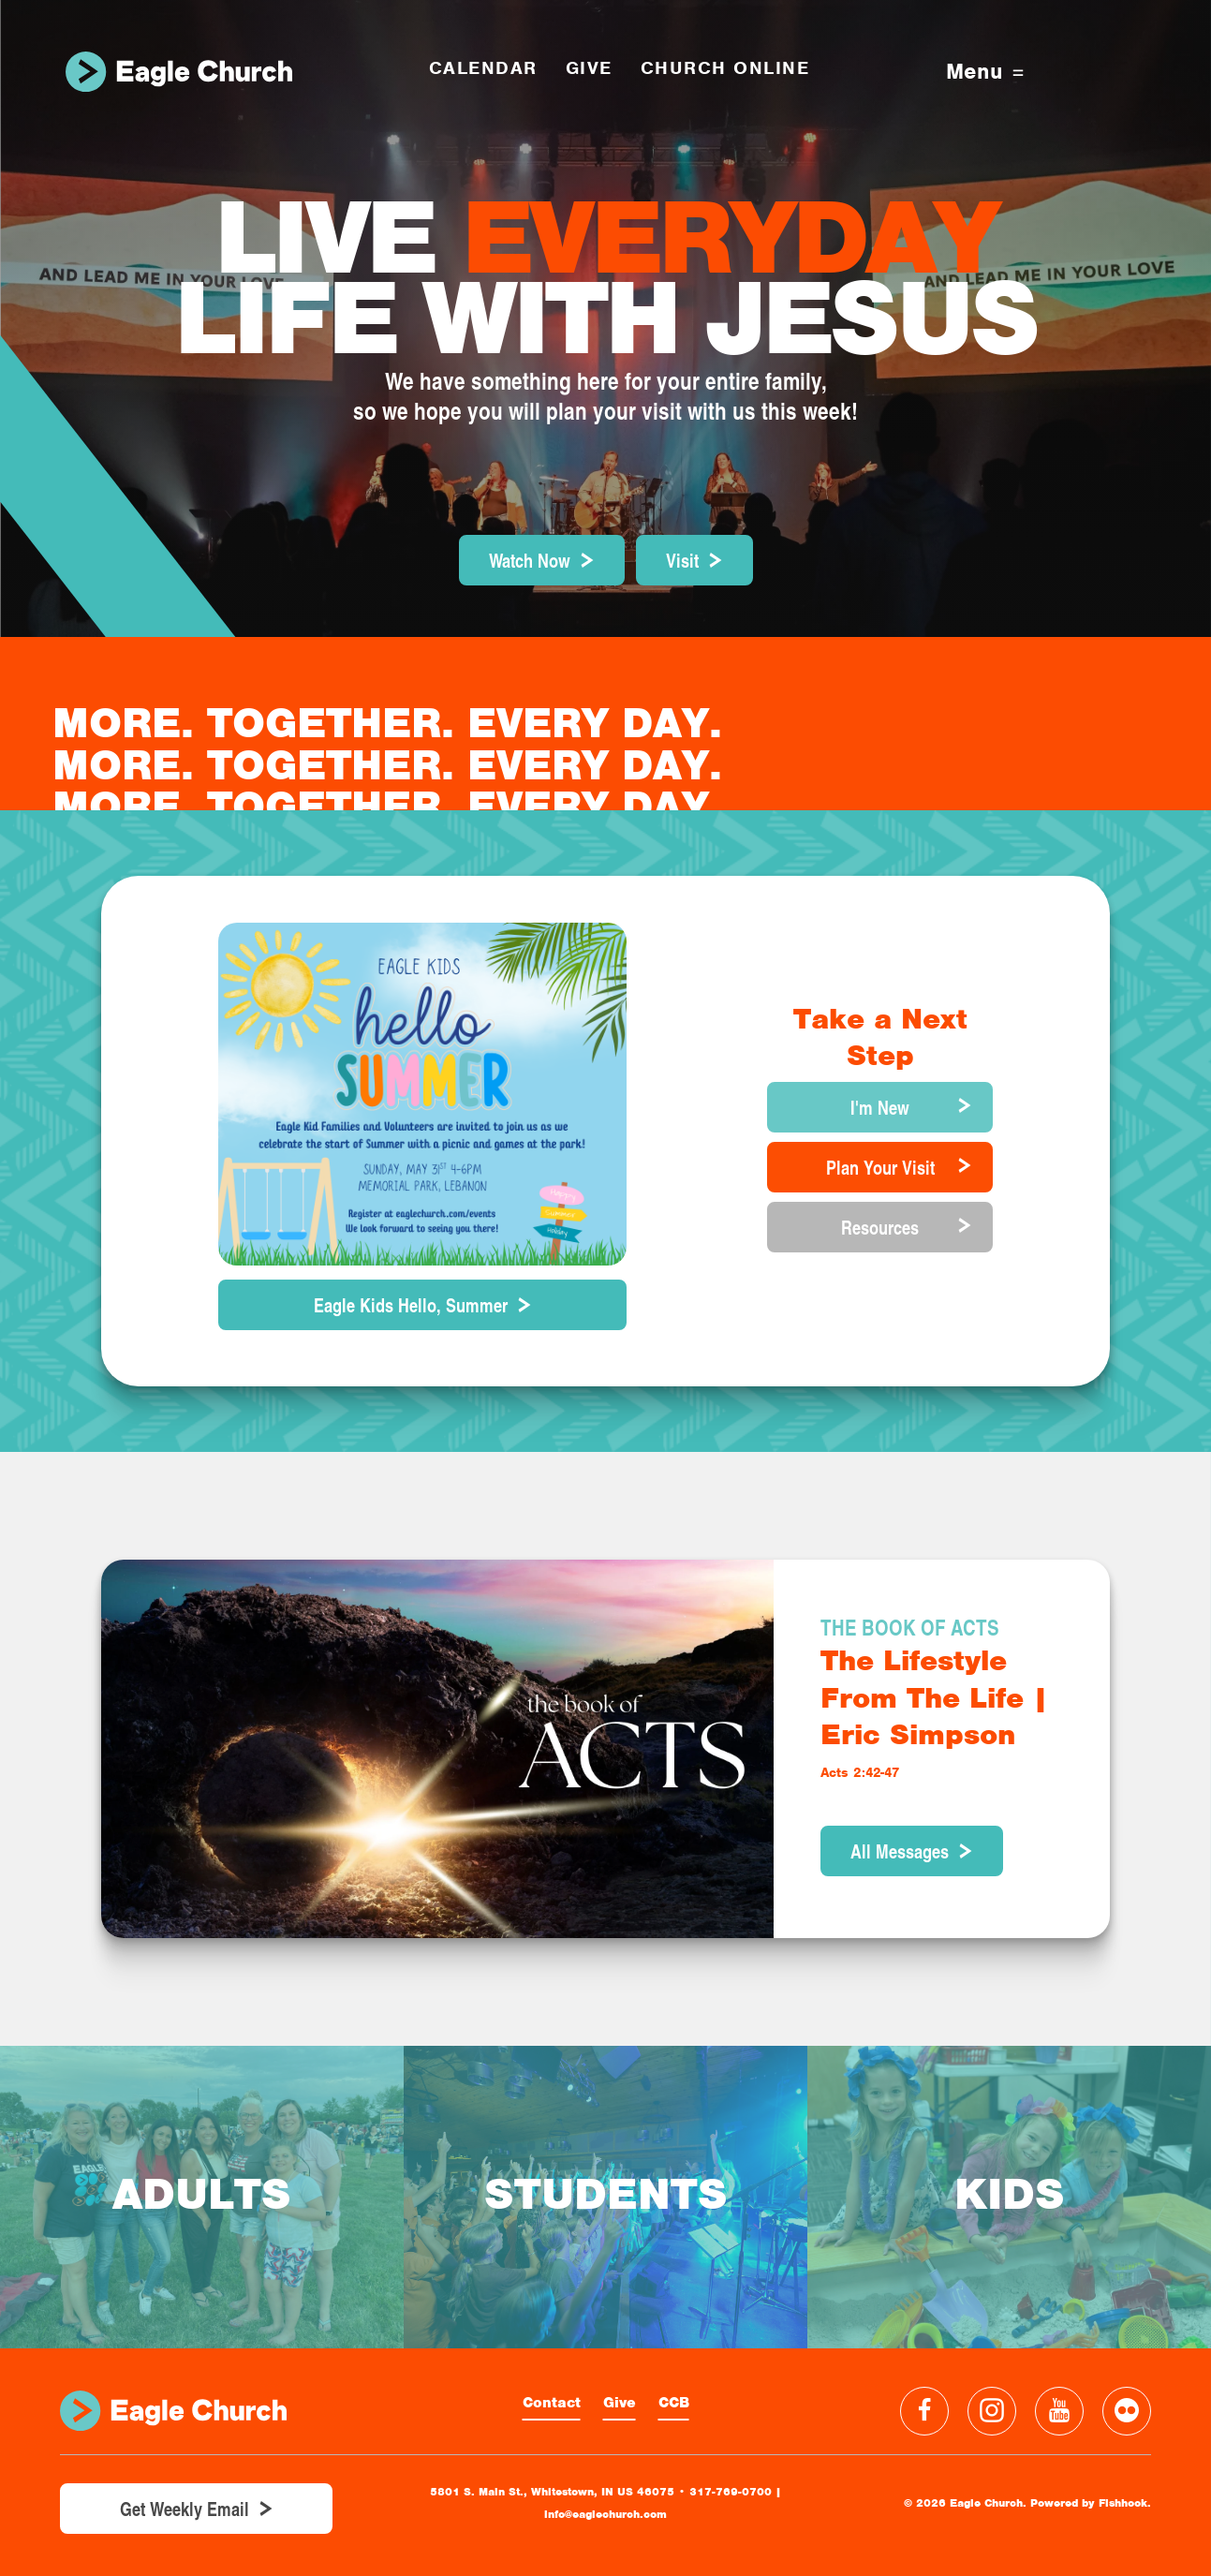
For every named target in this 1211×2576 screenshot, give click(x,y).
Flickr (1126, 2411)
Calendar (483, 68)
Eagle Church (179, 72)
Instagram (991, 2411)
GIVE (589, 68)
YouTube (1059, 2411)
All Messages (899, 1851)
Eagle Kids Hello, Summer (411, 1305)
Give (619, 2402)
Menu (985, 71)
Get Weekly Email (184, 2508)
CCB (673, 2402)
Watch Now (529, 560)
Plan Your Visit (880, 1167)
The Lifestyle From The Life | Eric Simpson (934, 1697)
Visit (682, 560)
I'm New (879, 1107)
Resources (880, 1227)
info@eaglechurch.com (605, 2514)
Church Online (725, 68)
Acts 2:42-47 (859, 1772)
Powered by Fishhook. (1090, 2502)
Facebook (924, 2411)
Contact (552, 2402)
